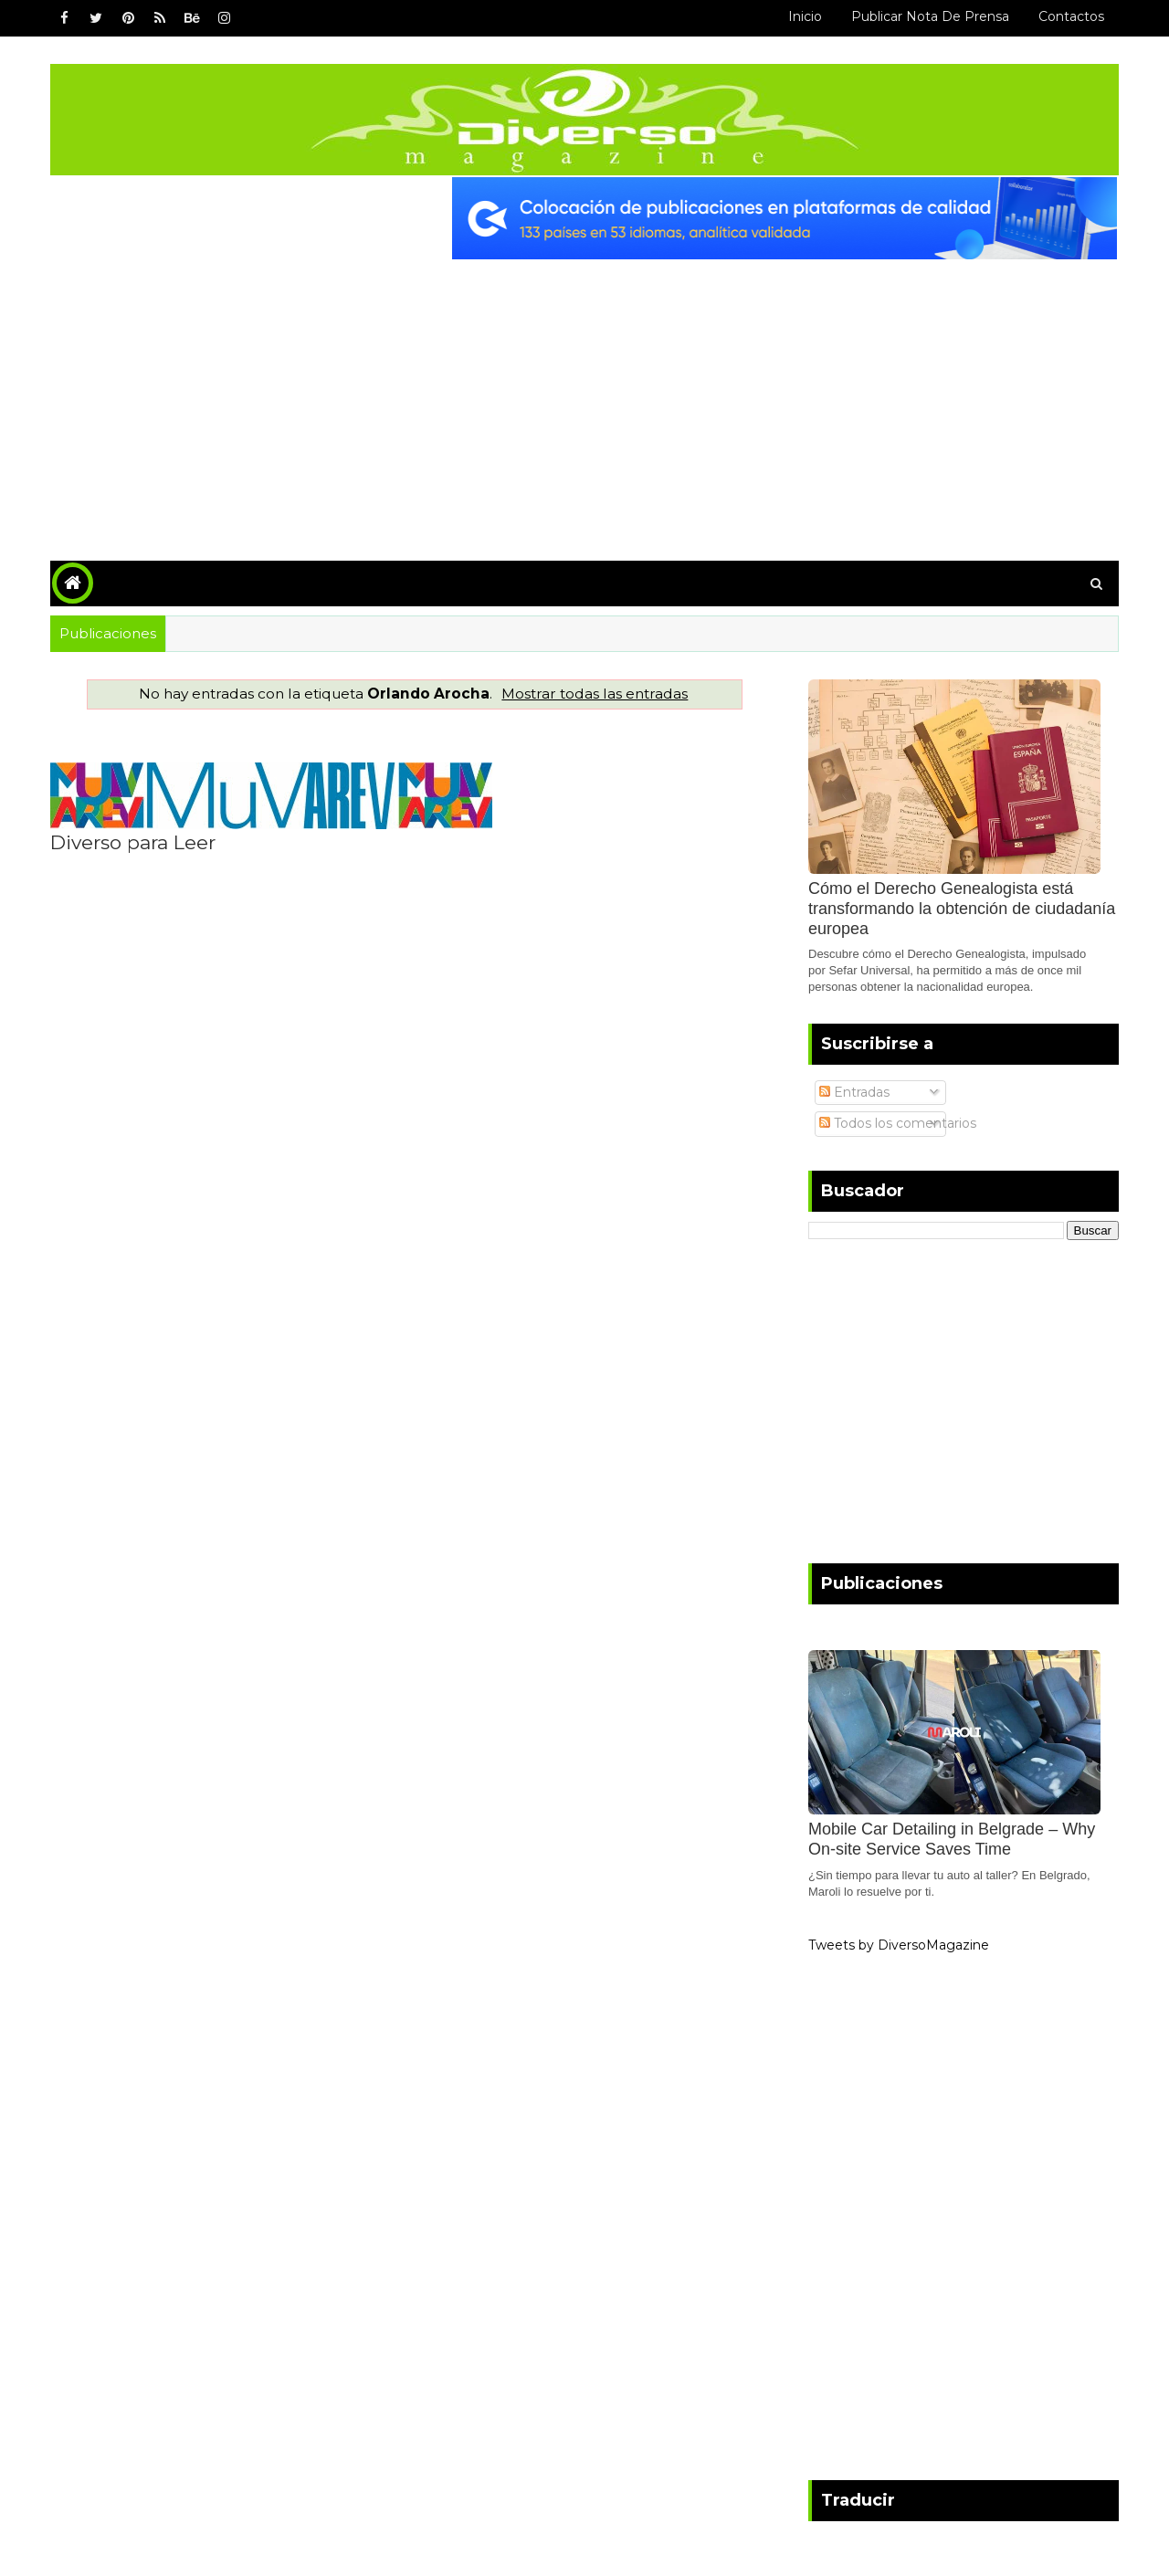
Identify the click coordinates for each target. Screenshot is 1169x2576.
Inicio (805, 16)
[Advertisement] (584, 396)
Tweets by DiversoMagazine (898, 1945)
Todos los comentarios (897, 1123)
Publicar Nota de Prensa (930, 16)
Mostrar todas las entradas (594, 693)
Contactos (1071, 16)
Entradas (854, 1092)
